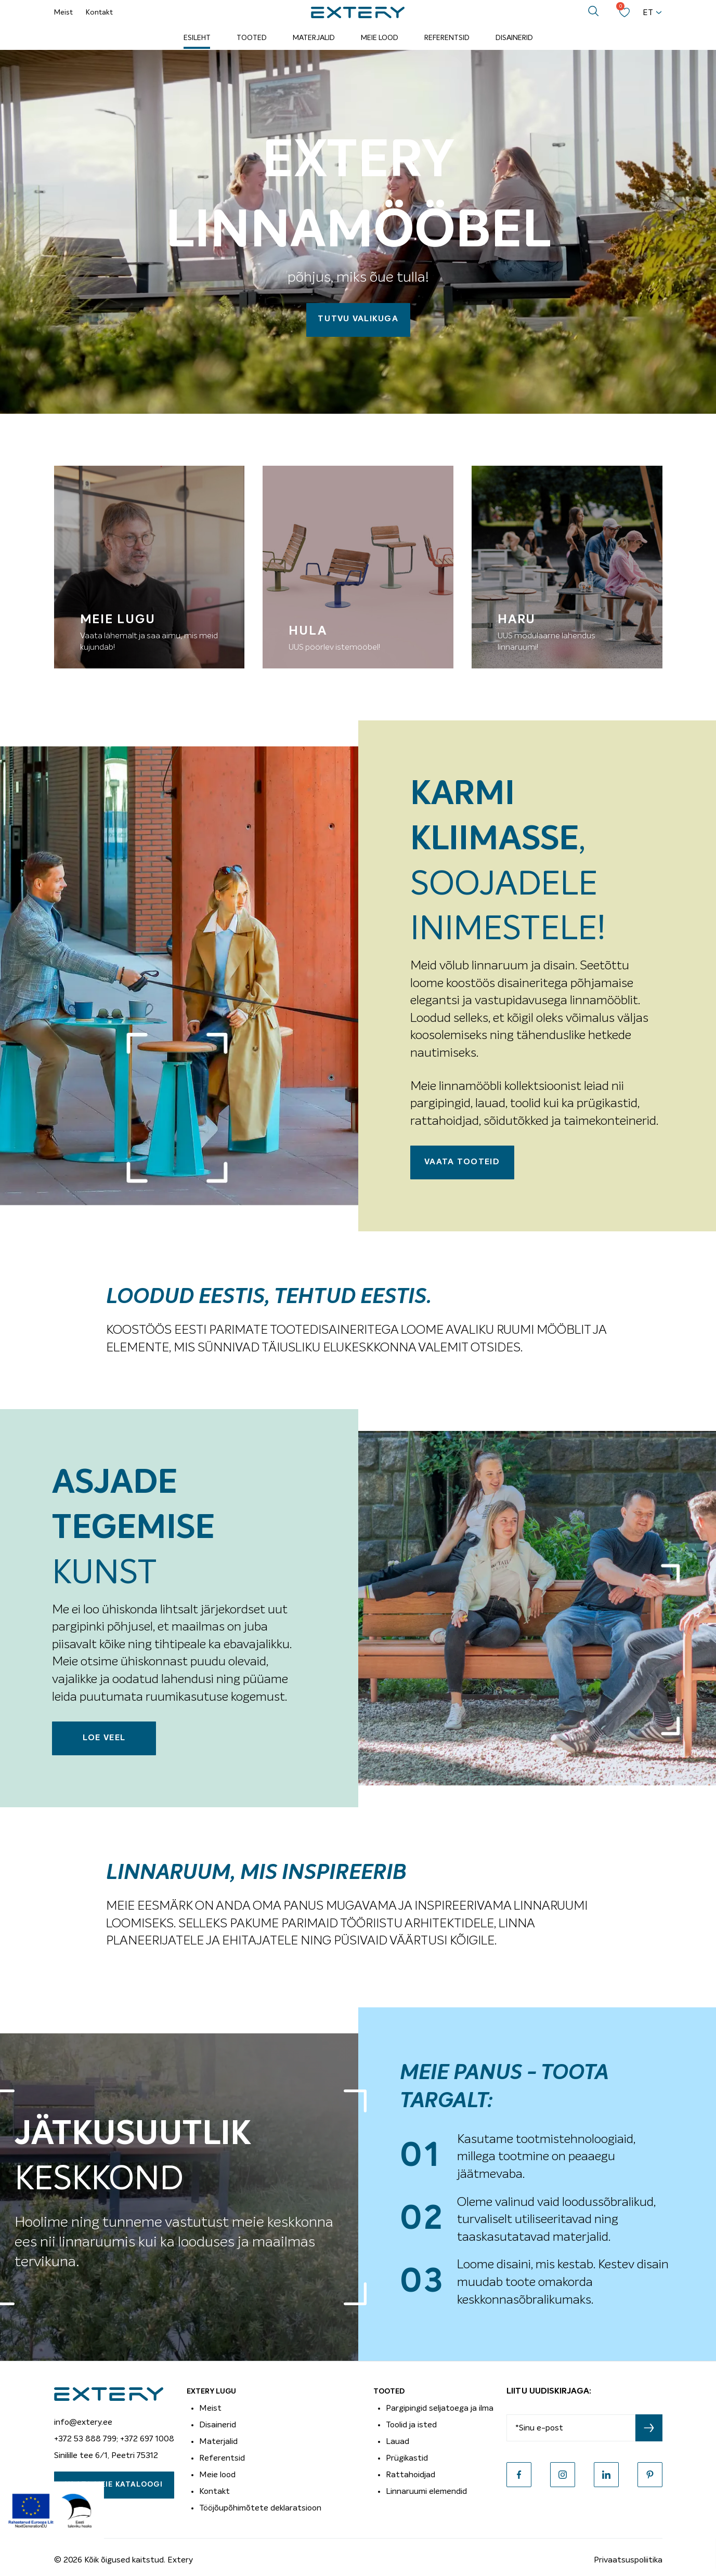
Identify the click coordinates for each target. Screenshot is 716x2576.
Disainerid (514, 38)
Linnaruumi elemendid (426, 2491)
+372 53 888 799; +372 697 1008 (114, 2439)
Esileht (197, 38)
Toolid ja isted (411, 2425)
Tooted (252, 38)
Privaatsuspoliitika (628, 2560)
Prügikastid (407, 2458)
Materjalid (314, 38)
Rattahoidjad (410, 2474)
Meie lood (379, 38)
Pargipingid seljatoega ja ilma (439, 2408)
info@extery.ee (83, 2422)
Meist (63, 12)
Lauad (397, 2441)
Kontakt (99, 12)
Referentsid (447, 38)
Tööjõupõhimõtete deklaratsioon (260, 2508)
